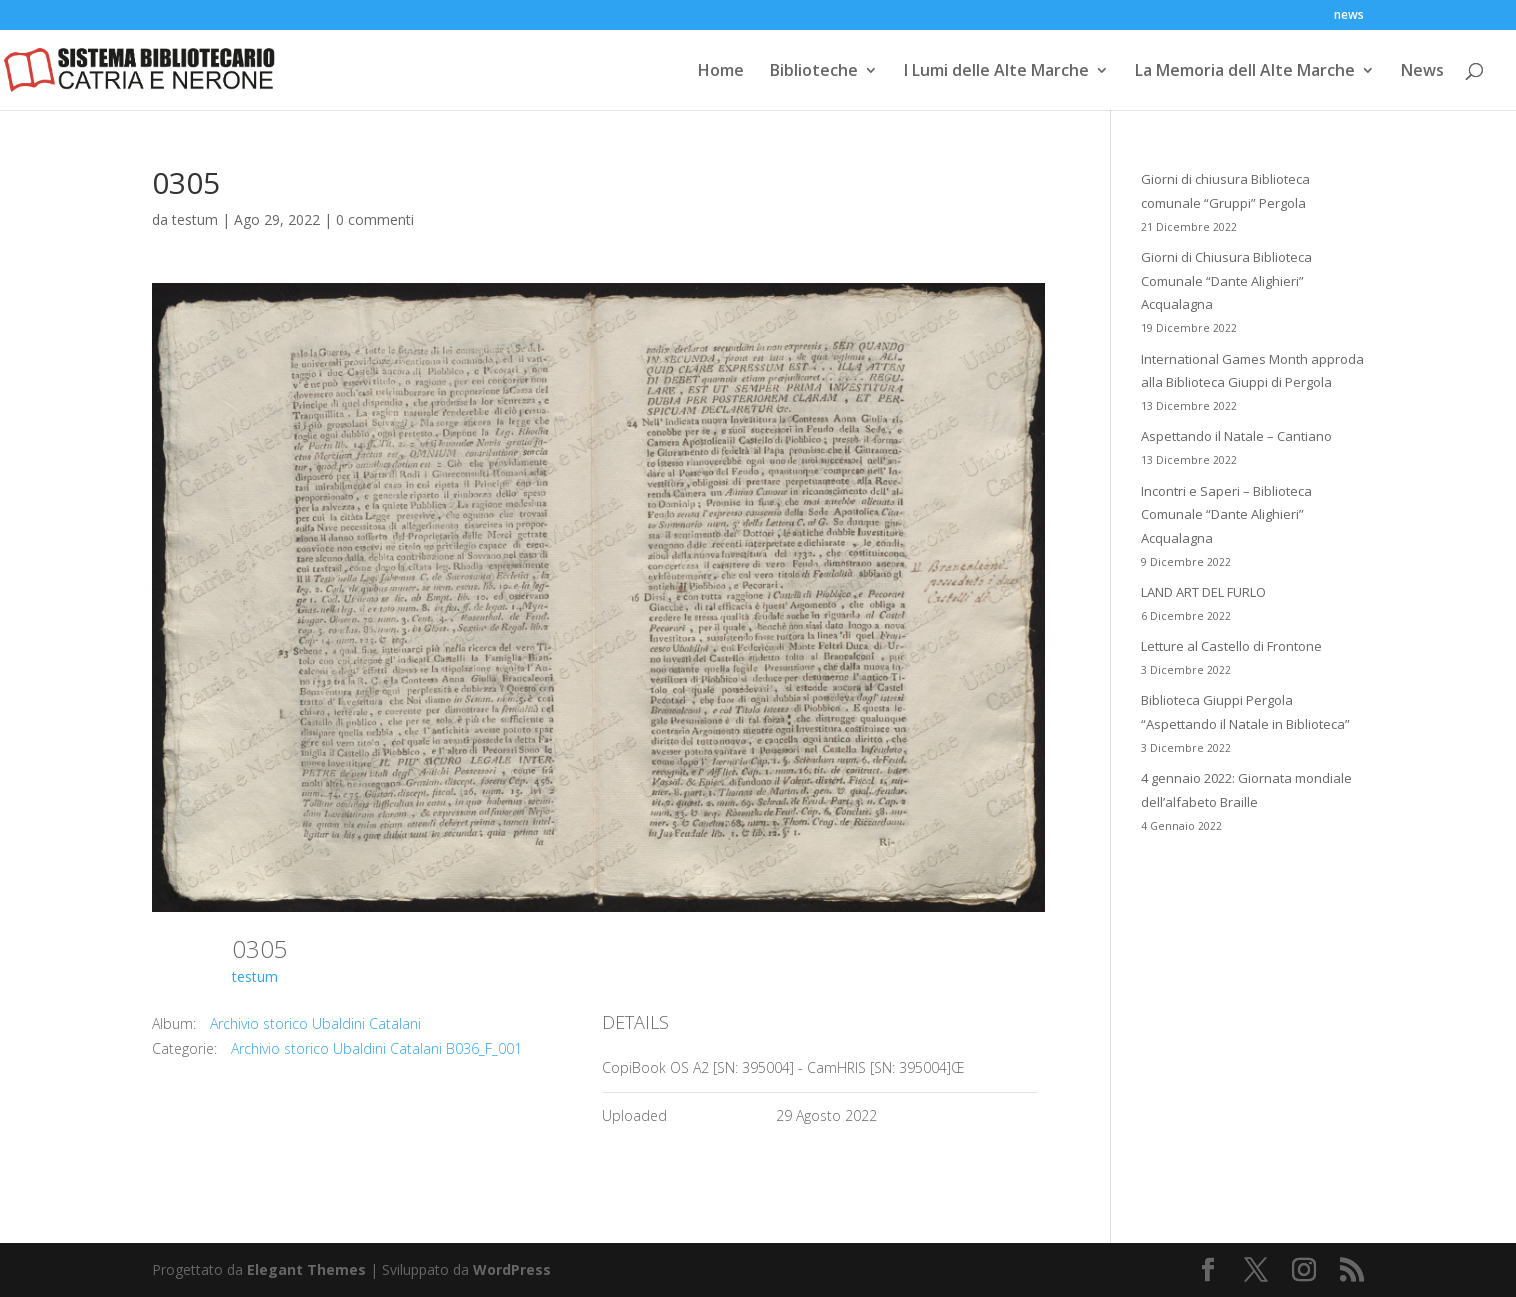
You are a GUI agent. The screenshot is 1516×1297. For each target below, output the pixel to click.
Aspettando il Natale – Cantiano (1236, 436)
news (1349, 16)
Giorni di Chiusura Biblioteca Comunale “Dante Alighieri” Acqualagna (1226, 281)
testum (195, 219)
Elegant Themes (306, 1269)
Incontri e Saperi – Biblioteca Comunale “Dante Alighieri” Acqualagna (1226, 515)
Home (721, 72)
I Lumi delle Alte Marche (996, 72)
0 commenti (375, 219)
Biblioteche (814, 72)
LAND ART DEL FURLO (1203, 592)
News (1422, 72)
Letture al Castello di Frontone (1231, 646)
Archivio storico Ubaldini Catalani (315, 1023)
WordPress (512, 1269)
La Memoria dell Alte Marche (1245, 72)
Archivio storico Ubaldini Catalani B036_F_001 (376, 1048)
